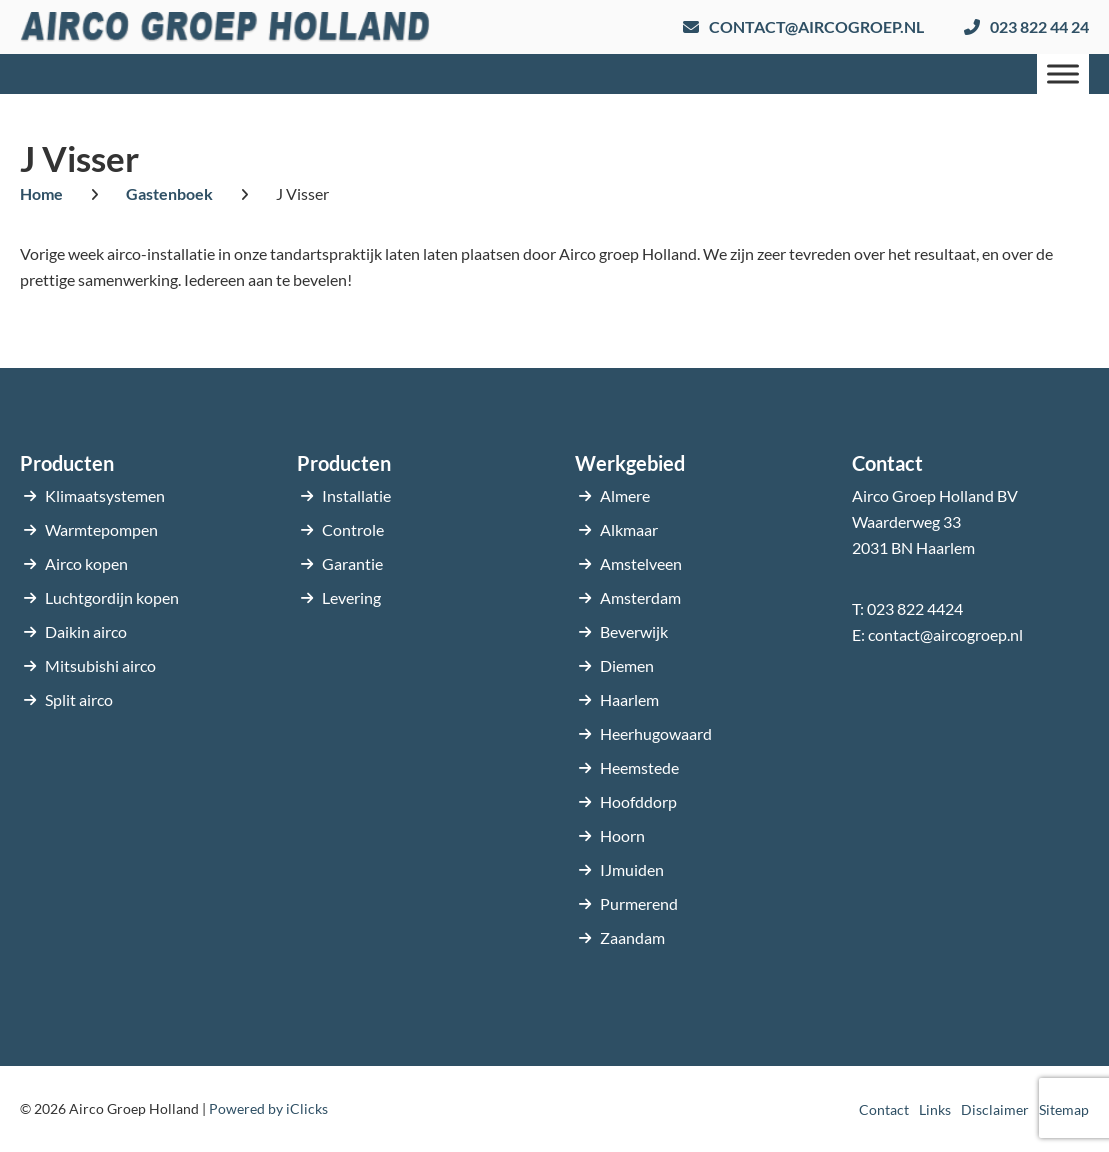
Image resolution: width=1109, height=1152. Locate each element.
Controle (353, 529)
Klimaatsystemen (105, 495)
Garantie (352, 563)
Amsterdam (640, 597)
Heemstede (639, 767)
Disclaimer (995, 1109)
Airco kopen (86, 563)
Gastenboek (169, 193)
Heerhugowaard (656, 733)
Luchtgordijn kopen (112, 597)
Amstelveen (641, 563)
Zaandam (632, 937)
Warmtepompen (101, 529)
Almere (625, 495)
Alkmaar (629, 529)
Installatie (356, 495)
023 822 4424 (915, 608)
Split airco (79, 699)
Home (41, 193)
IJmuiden (632, 869)
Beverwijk (634, 631)
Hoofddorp (638, 801)
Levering (351, 597)
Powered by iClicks (268, 1108)
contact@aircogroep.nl (945, 634)
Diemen (627, 665)
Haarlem (629, 699)
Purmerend (639, 903)
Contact (884, 1109)
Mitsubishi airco (100, 665)
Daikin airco (86, 631)
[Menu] (1063, 73)
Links (935, 1109)
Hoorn (622, 835)
